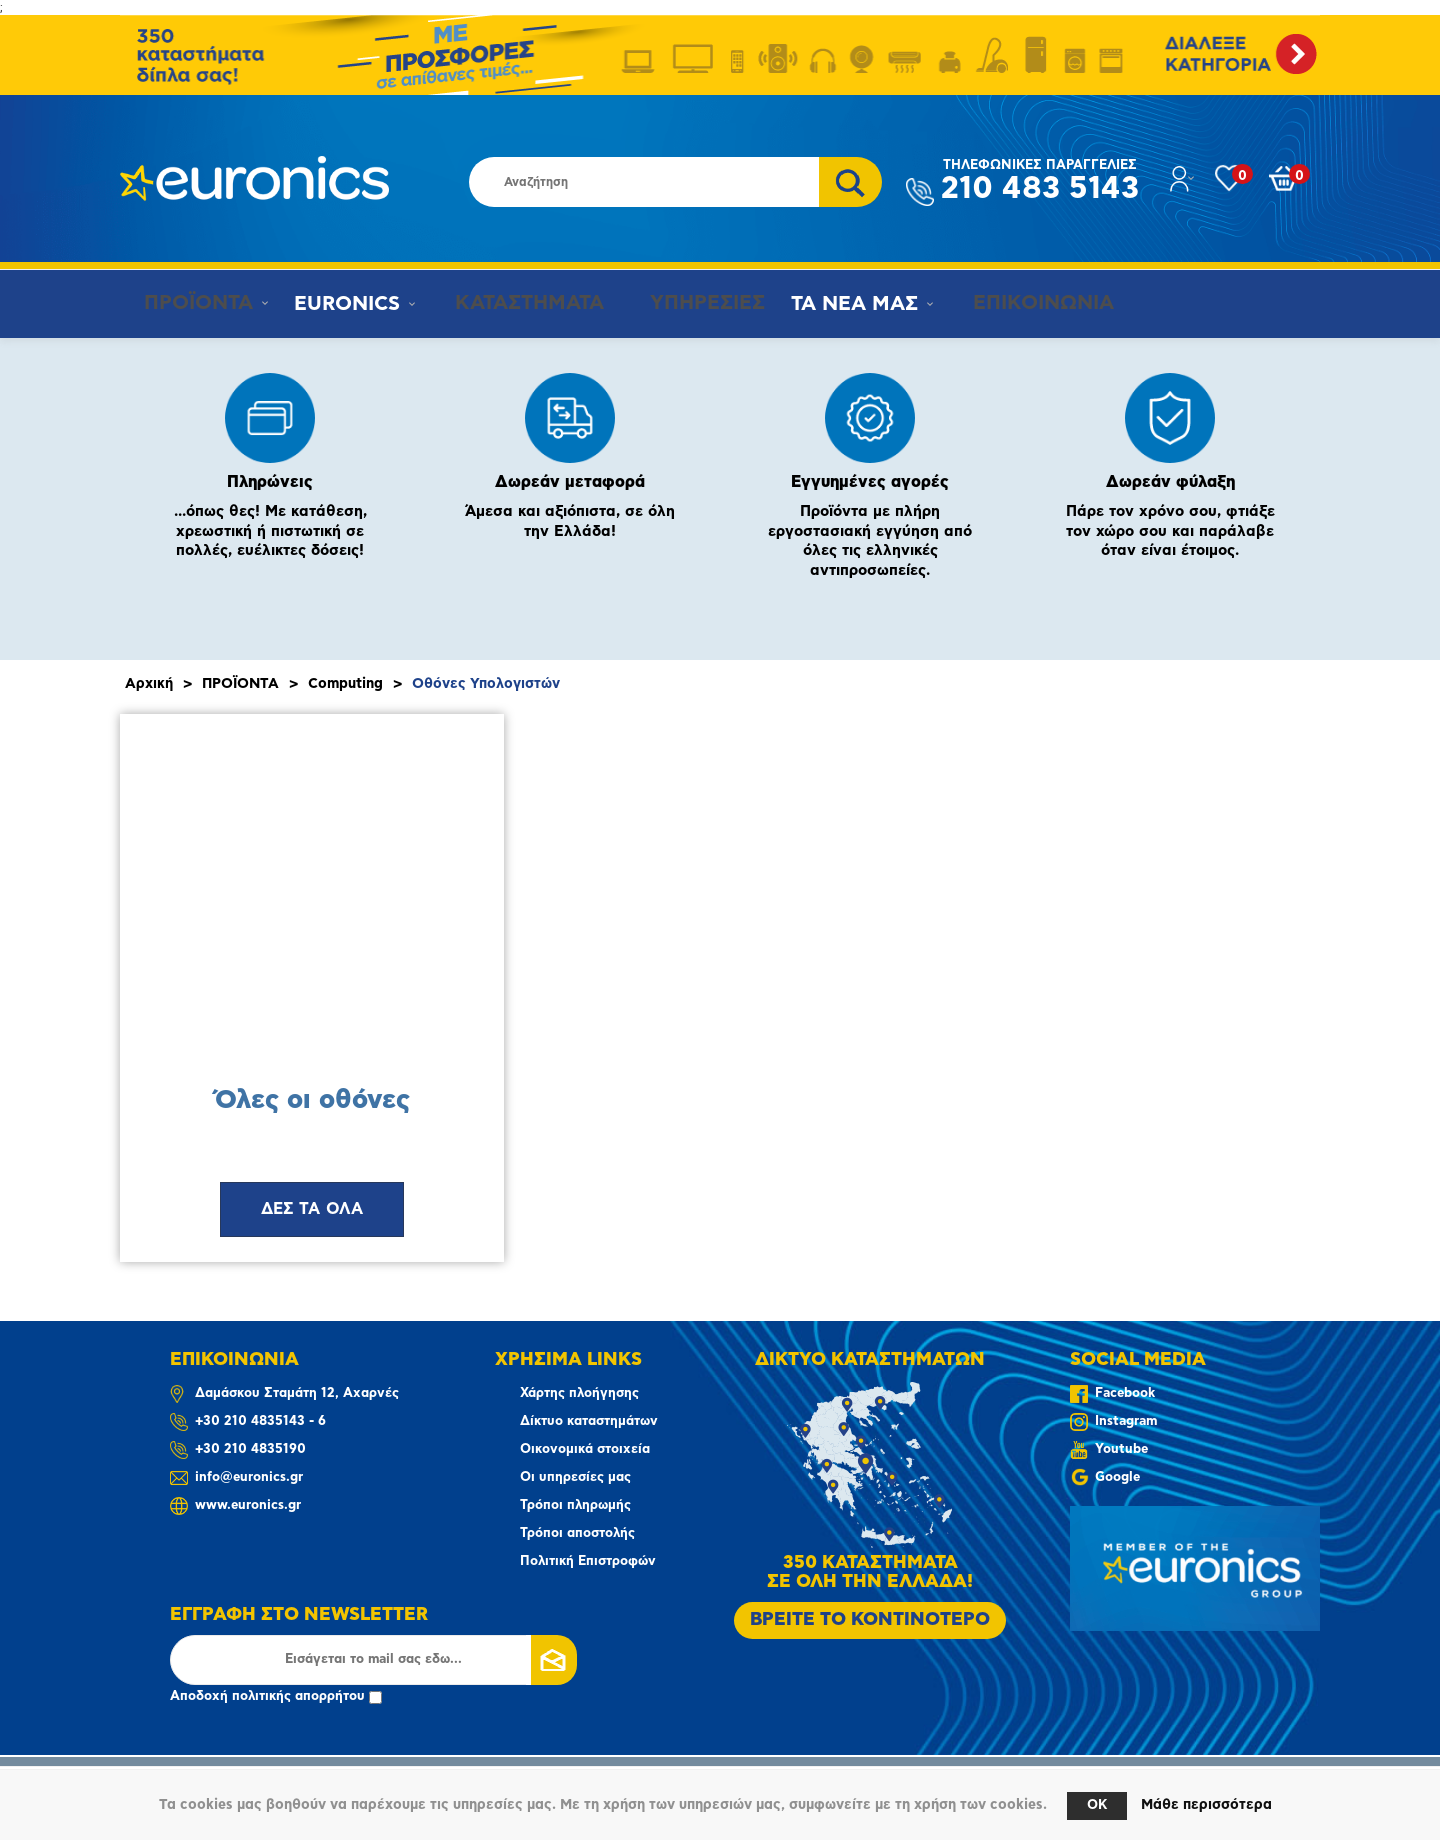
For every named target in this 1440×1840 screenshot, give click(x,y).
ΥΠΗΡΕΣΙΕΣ (685, 303)
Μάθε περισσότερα (1206, 1805)
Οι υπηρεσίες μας (575, 1477)
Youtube (1121, 1449)
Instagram (1126, 1421)
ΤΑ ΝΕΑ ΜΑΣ (836, 304)
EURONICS (341, 304)
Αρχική (149, 684)
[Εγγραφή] (373, 1660)
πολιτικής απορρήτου (298, 1696)
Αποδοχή (276, 1696)
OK (1097, 1805)
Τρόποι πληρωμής (575, 1505)
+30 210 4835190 (250, 1449)
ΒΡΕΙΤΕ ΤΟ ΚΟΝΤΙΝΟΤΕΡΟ (870, 1620)
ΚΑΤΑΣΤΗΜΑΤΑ (513, 303)
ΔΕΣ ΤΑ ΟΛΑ (312, 1209)
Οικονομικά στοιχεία (585, 1449)
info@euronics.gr (249, 1477)
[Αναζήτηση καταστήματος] (644, 182)
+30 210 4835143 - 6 (260, 1421)
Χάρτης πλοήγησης (579, 1393)
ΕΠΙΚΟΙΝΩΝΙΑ (1015, 303)
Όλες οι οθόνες (312, 1100)
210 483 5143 (1040, 181)
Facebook (1125, 1393)
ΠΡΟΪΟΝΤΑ (188, 303)
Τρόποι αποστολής (577, 1533)
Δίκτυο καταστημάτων (589, 1421)
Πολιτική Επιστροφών (588, 1561)
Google (1117, 1477)
